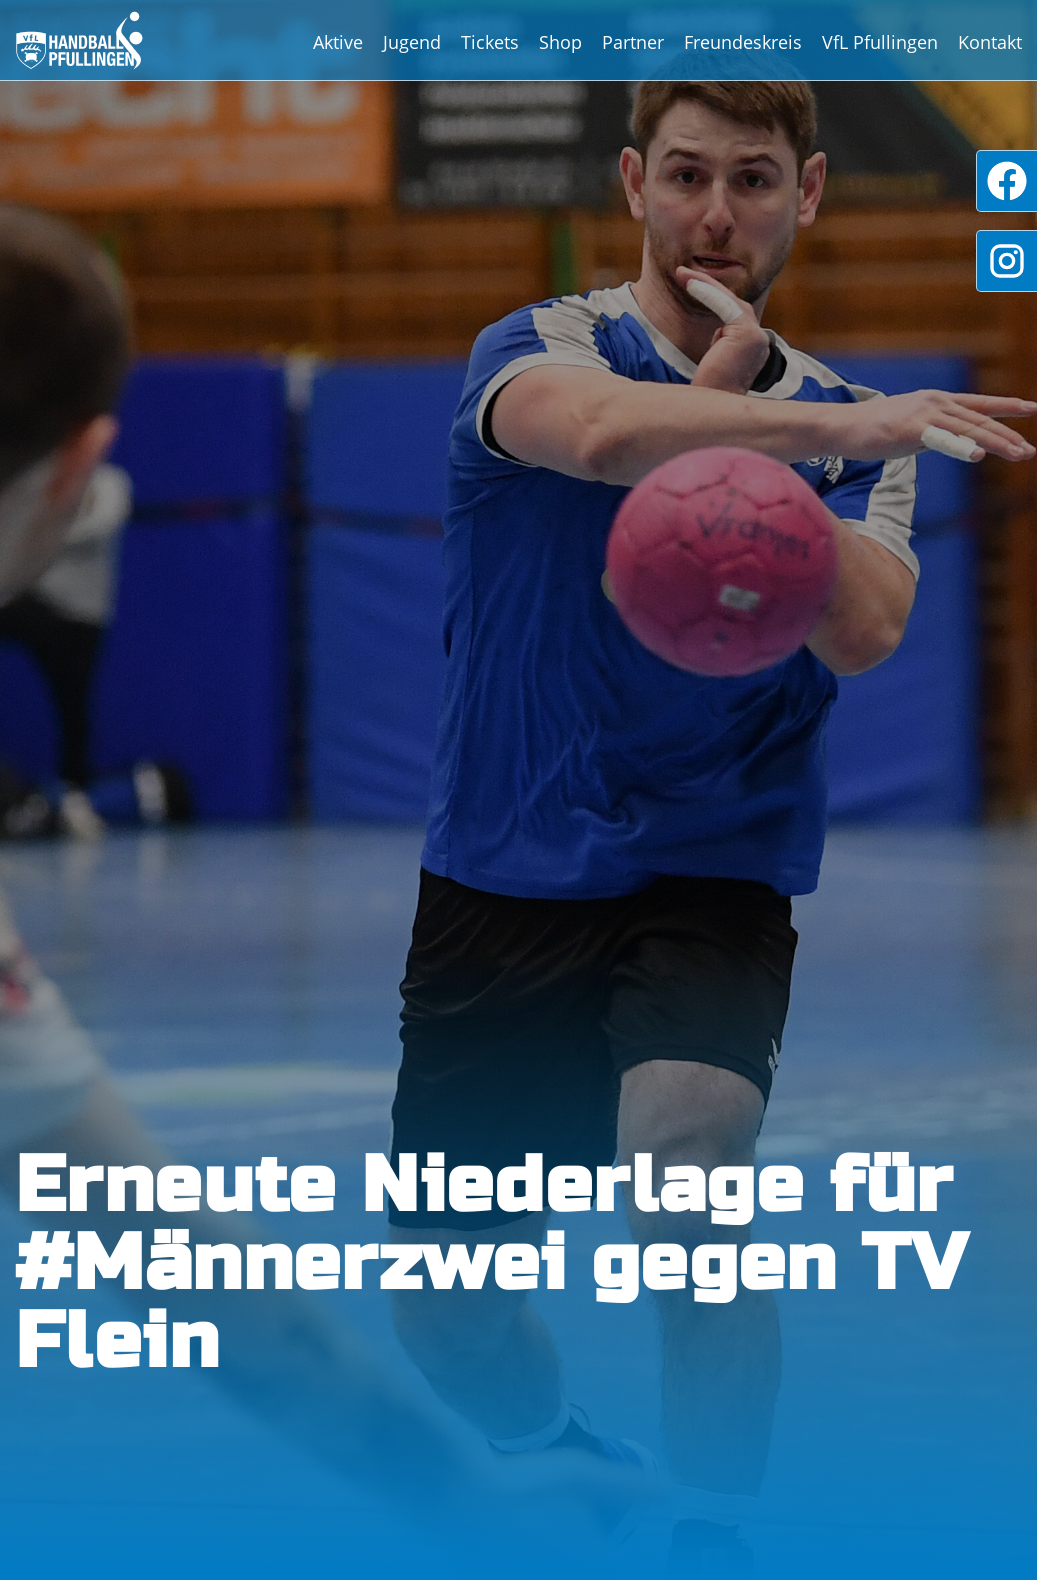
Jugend (412, 42)
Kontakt (990, 42)
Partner (633, 42)
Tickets (490, 42)
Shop (560, 42)
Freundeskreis (743, 42)
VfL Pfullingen (880, 42)
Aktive (338, 42)
